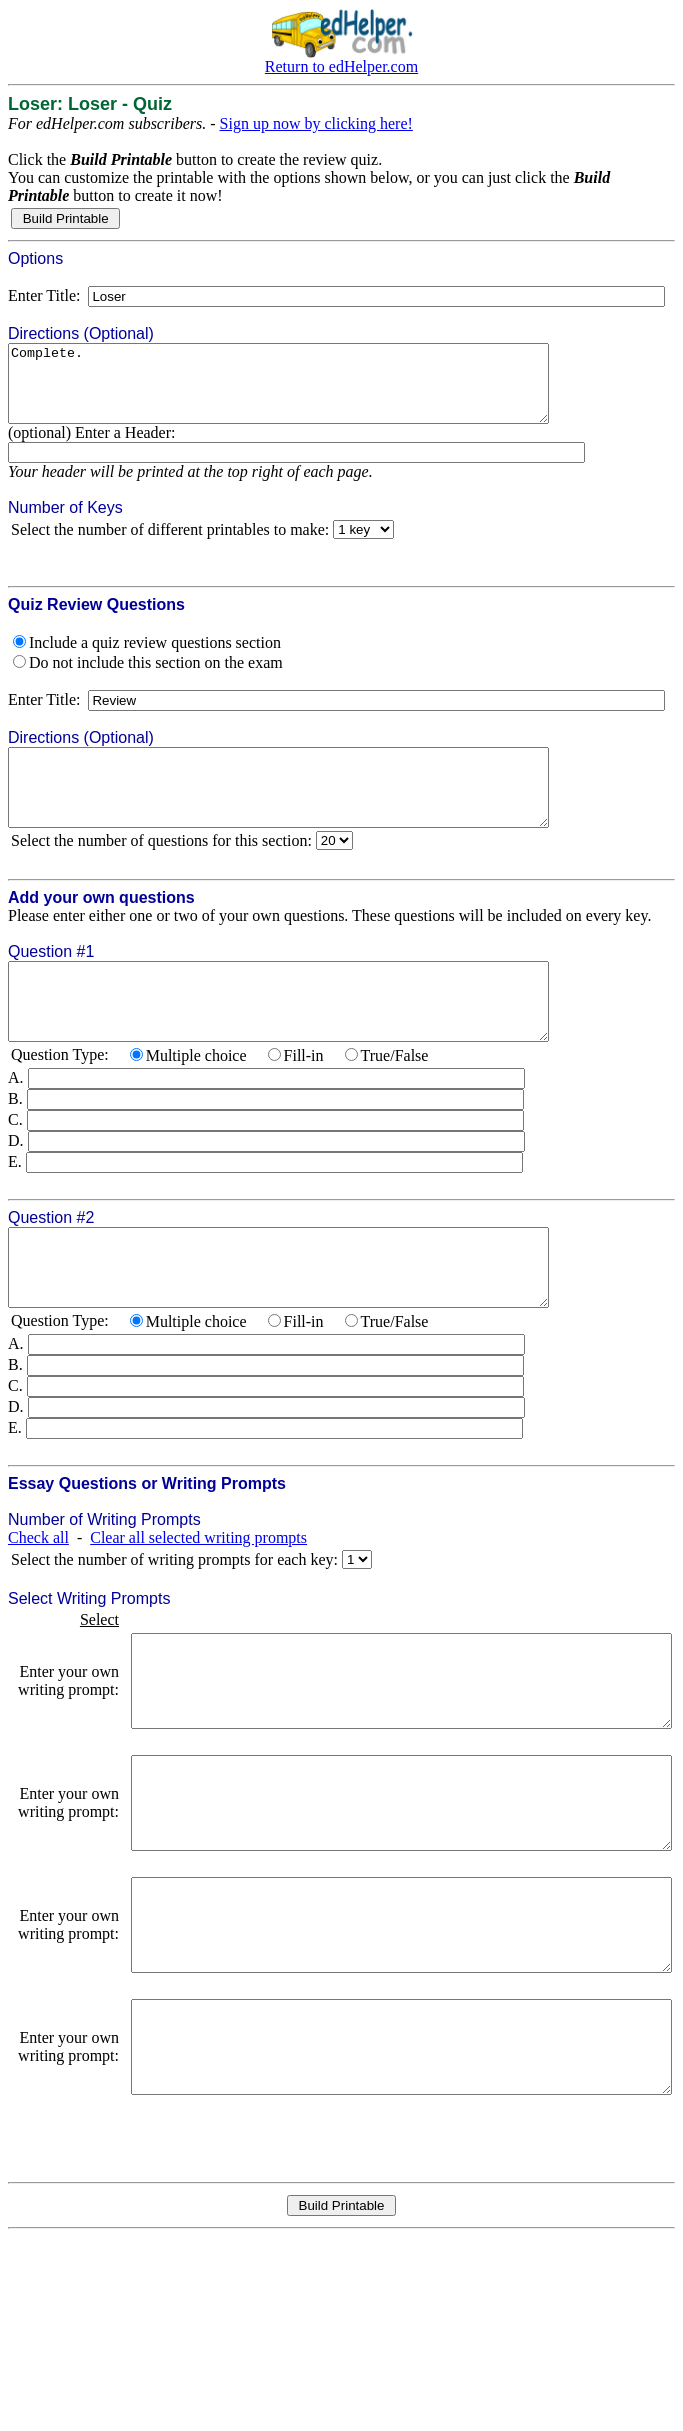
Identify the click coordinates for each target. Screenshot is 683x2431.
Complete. (311, 391)
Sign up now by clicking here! (316, 123)
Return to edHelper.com (341, 66)
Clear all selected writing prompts (198, 1597)
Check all (38, 1597)
